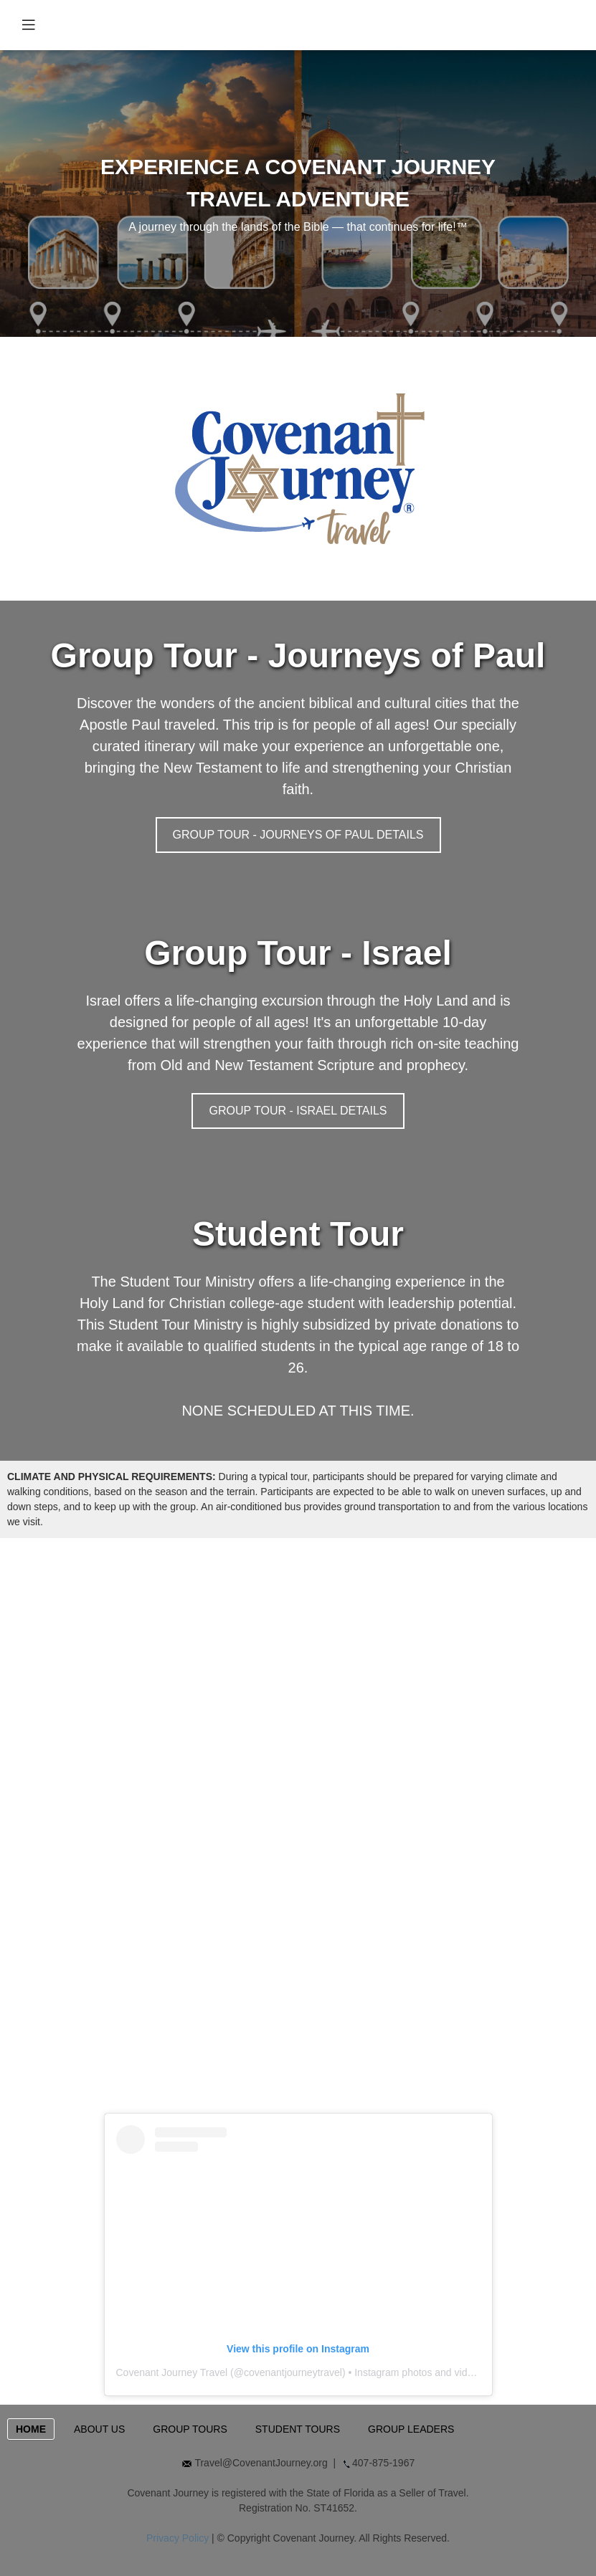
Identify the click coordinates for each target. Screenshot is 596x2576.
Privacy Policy (177, 2538)
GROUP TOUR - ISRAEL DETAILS (298, 1111)
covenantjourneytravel (293, 2372)
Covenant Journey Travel (172, 2372)
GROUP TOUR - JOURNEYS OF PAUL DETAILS (298, 835)
